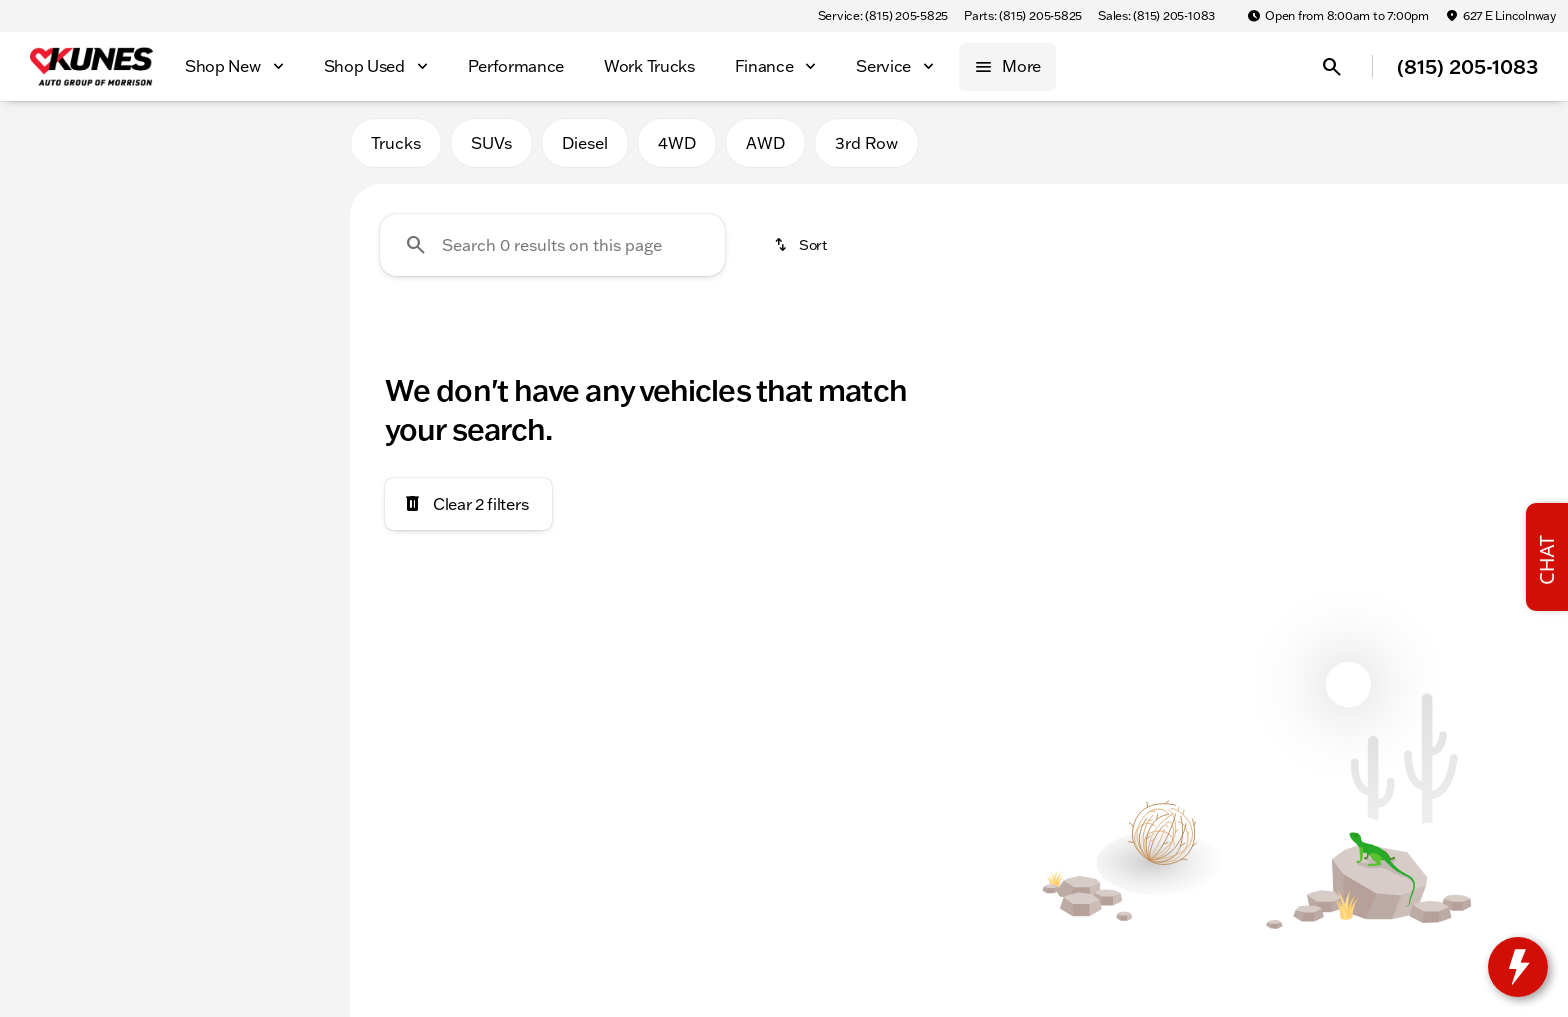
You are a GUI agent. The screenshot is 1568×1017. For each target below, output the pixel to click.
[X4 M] (116, 247)
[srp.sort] (802, 251)
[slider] (48, 374)
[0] (64, 477)
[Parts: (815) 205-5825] (1023, 16)
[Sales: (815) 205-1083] (1156, 16)
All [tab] (175, 148)
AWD (765, 149)
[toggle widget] (1518, 967)
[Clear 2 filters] (468, 510)
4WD (677, 149)
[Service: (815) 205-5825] (883, 16)
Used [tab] (282, 148)
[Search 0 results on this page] (552, 251)
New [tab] (68, 148)
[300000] (272, 477)
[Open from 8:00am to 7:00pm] (1338, 16)
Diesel (585, 149)
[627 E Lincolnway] (1500, 16)
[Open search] (1332, 67)
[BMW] (48, 247)
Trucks (396, 149)
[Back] (286, 207)
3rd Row (866, 149)
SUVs (491, 149)
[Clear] (268, 613)
